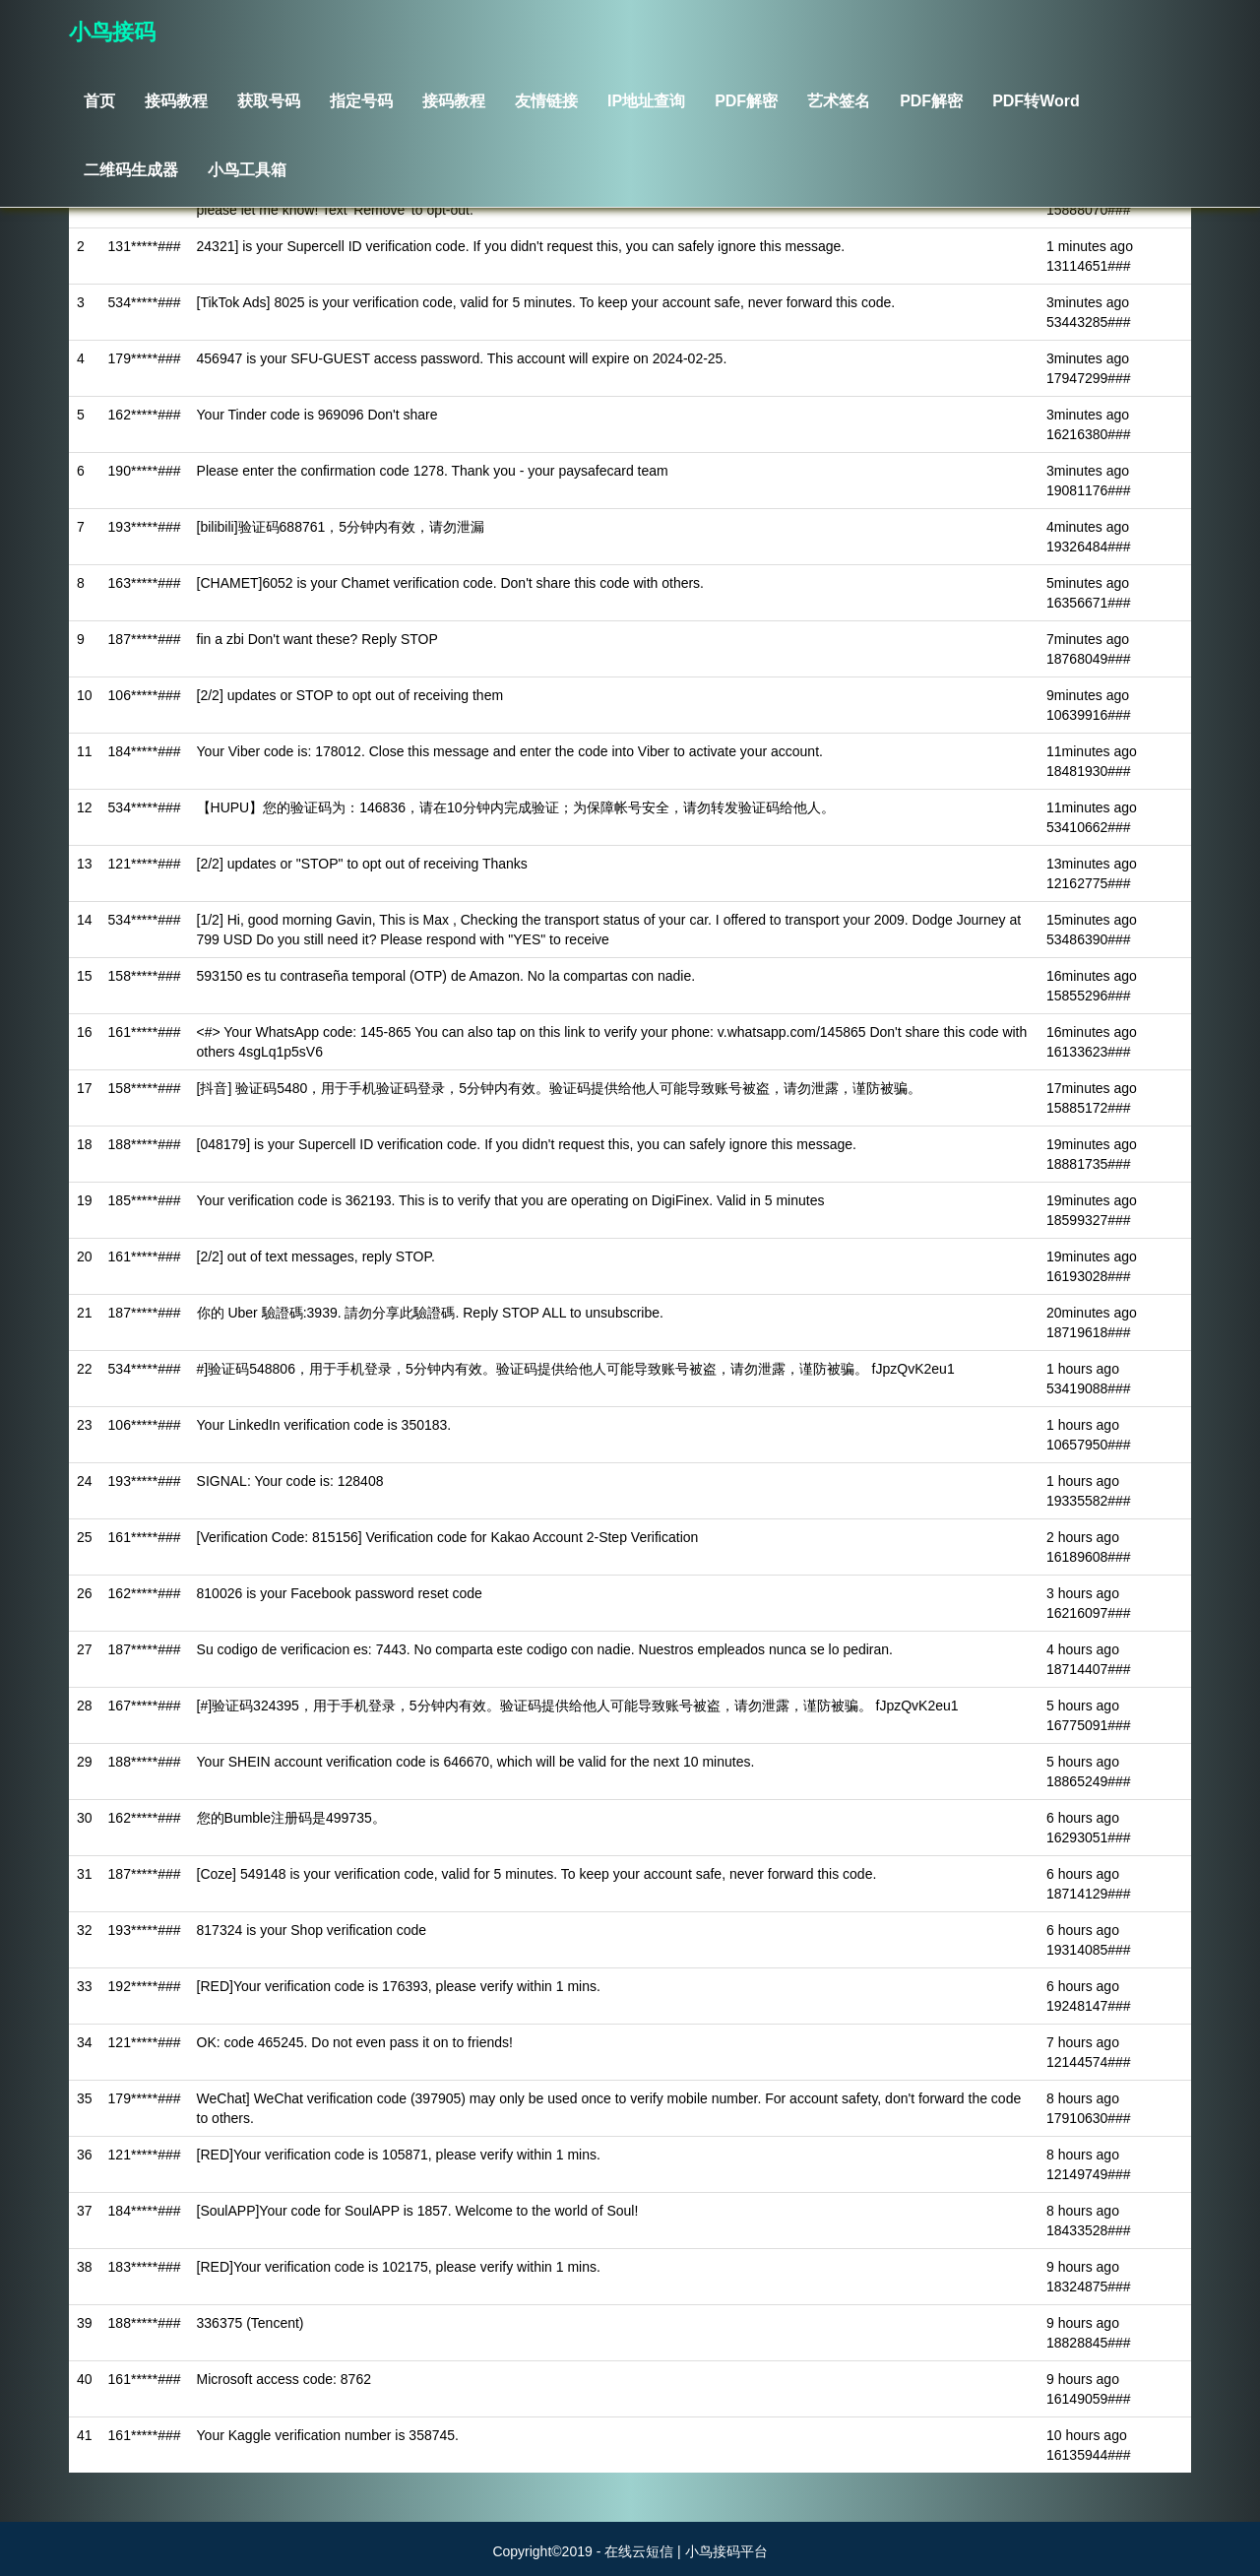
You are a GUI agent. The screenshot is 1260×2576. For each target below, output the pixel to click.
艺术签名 (838, 101)
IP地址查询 (646, 101)
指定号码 (361, 101)
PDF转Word (1036, 101)
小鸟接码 (112, 32)
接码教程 (176, 101)
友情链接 (546, 101)
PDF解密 (746, 101)
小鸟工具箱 (247, 169)
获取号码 (268, 101)
